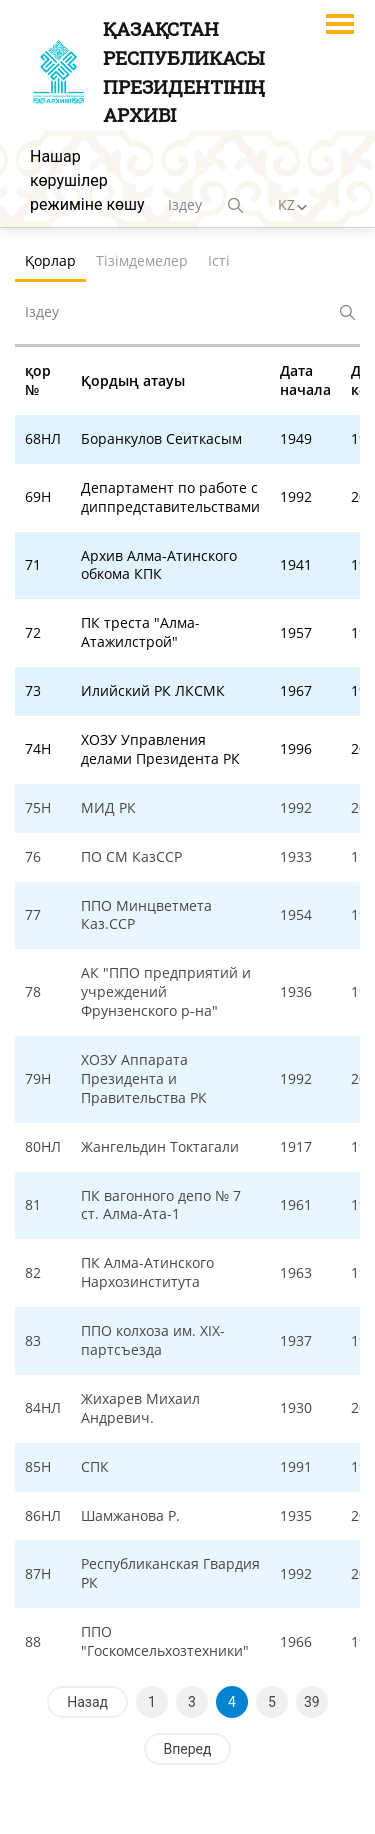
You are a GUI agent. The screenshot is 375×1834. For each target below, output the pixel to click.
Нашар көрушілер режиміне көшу (87, 180)
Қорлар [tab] (50, 260)
